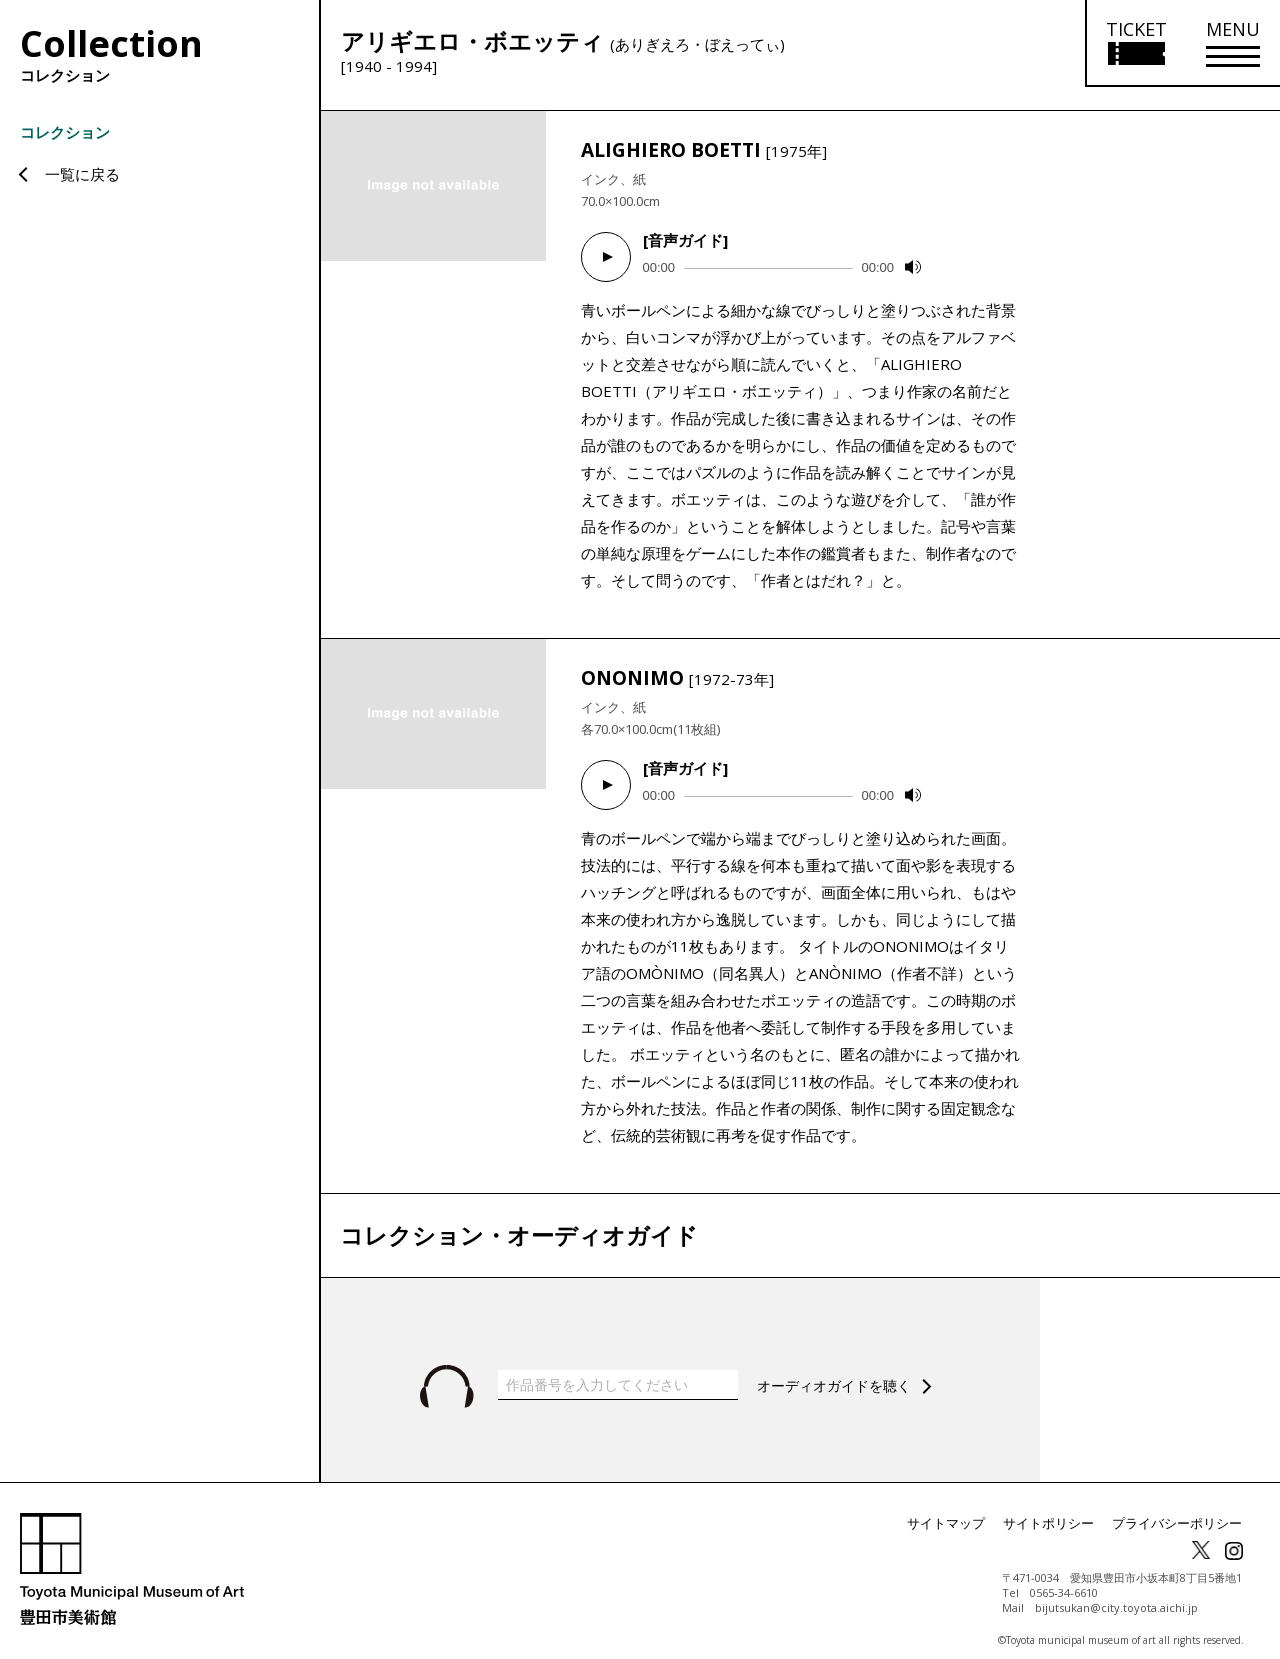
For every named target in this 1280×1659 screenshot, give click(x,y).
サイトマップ (966, 1511)
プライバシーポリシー (1182, 1511)
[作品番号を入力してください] (618, 1373)
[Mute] (913, 267)
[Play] (606, 257)
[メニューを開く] (1233, 43)
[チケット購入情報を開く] (1135, 43)
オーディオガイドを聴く (839, 1374)
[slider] (768, 268)
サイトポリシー (1062, 1511)
